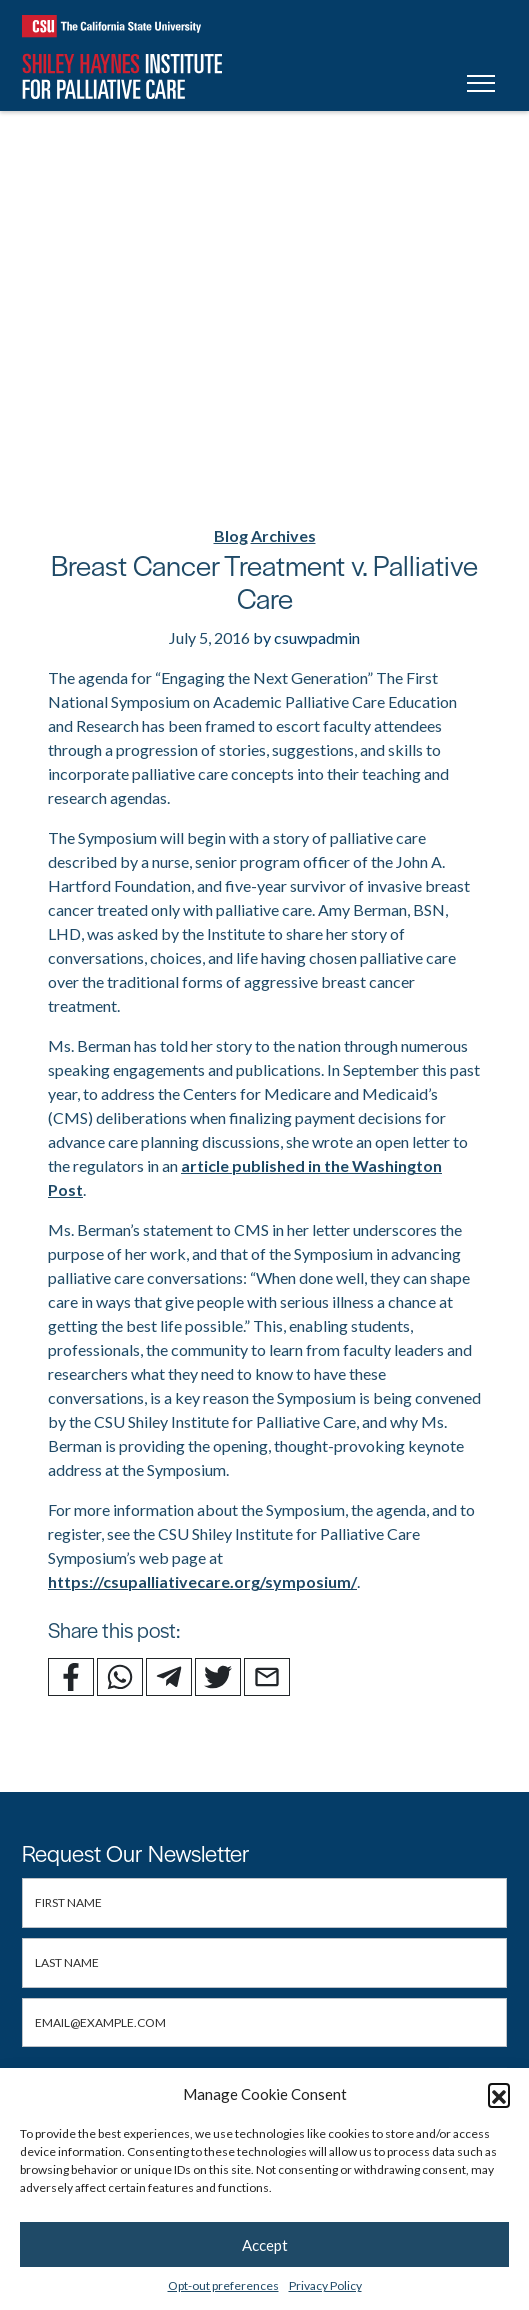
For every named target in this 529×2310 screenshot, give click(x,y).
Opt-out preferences (223, 2285)
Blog (231, 535)
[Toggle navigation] (481, 86)
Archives (283, 535)
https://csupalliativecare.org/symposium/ (202, 1581)
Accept (265, 2245)
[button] (499, 2094)
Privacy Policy (325, 2285)
